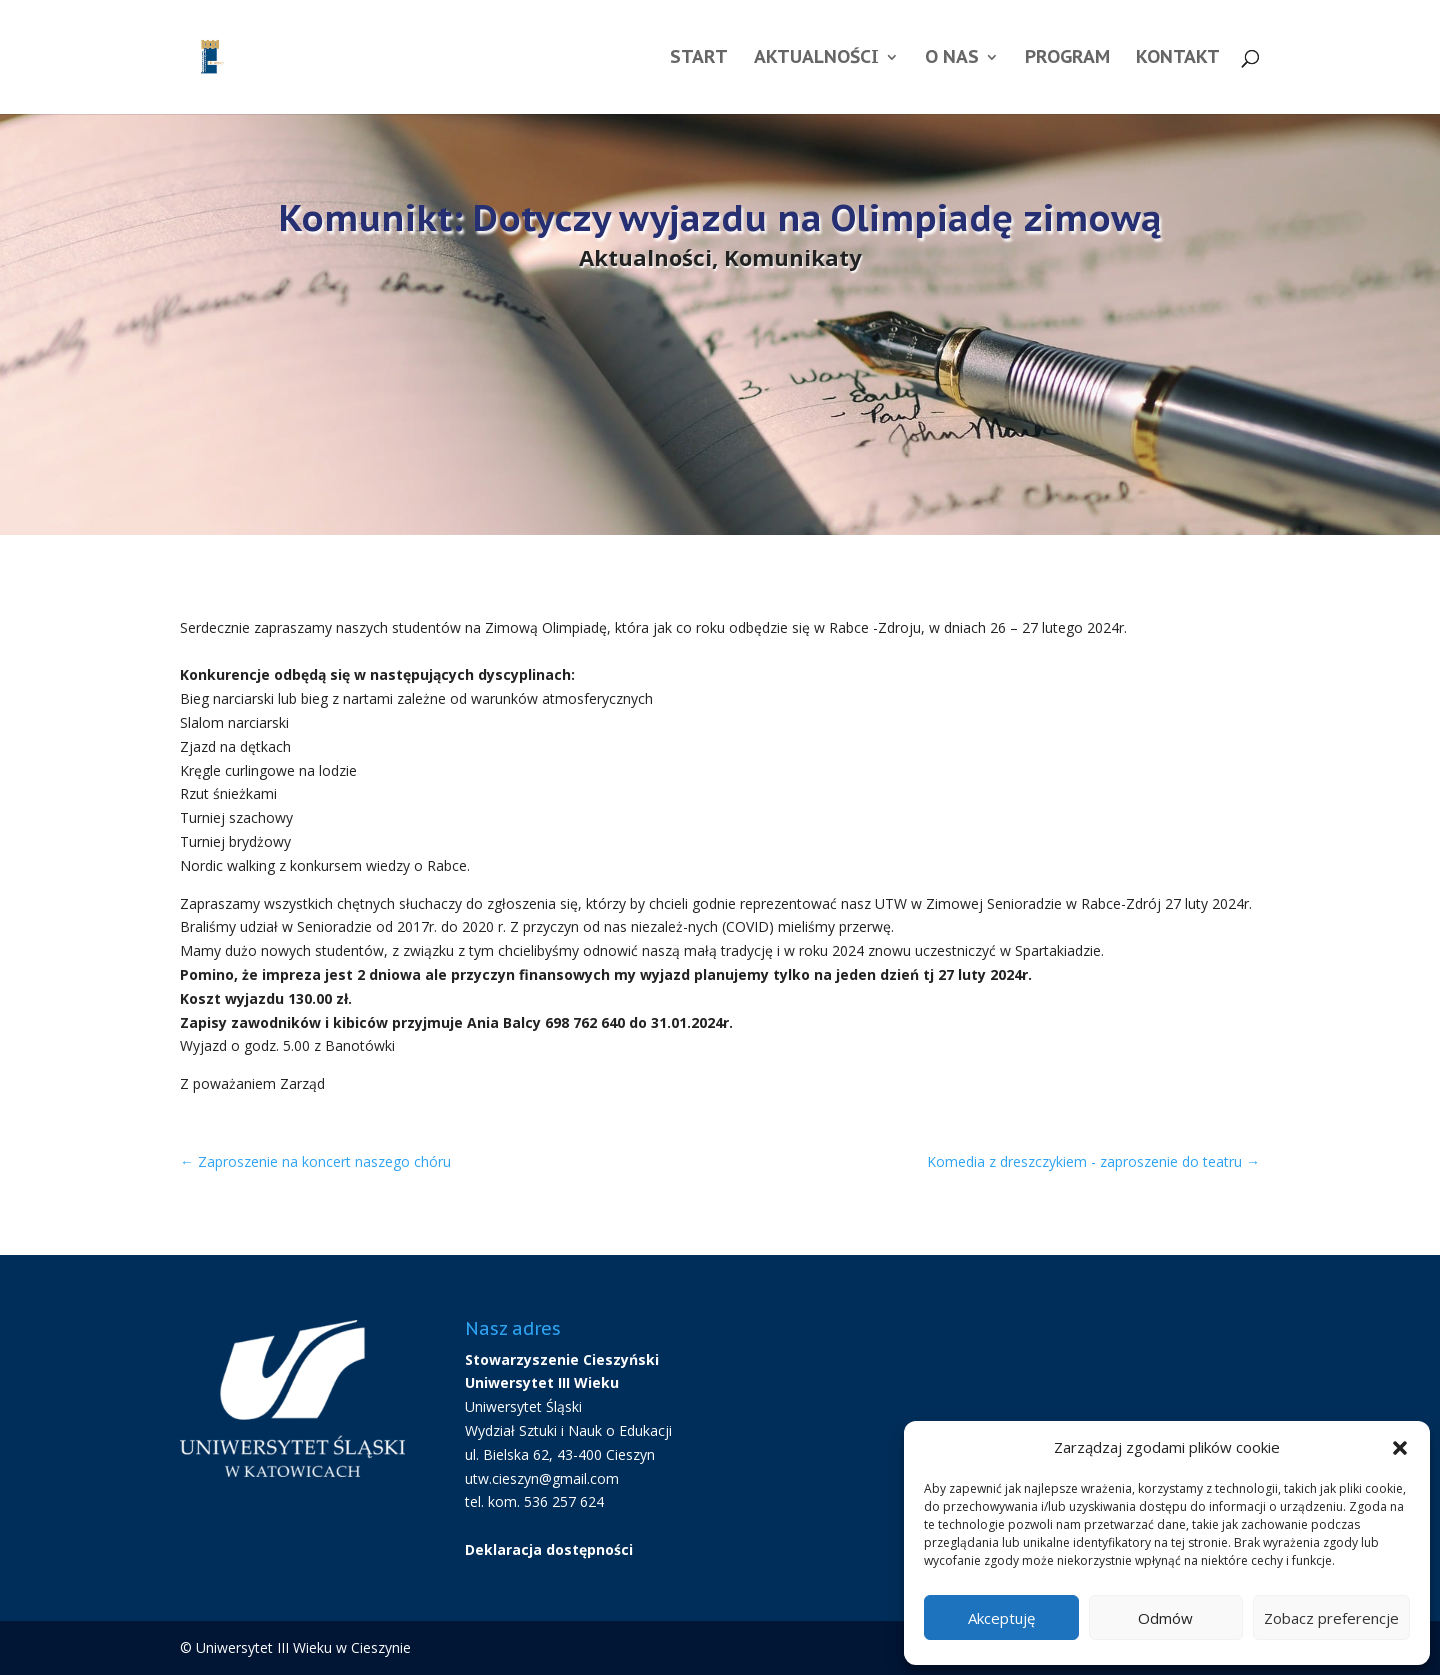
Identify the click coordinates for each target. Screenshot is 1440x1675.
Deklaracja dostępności (549, 1549)
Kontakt (1178, 59)
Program (1067, 59)
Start (699, 59)
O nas (952, 59)
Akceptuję (1001, 1618)
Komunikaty (793, 257)
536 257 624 (564, 1501)
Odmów (1165, 1618)
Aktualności (816, 59)
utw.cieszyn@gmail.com (542, 1478)
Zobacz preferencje (1331, 1618)
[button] (1400, 1448)
